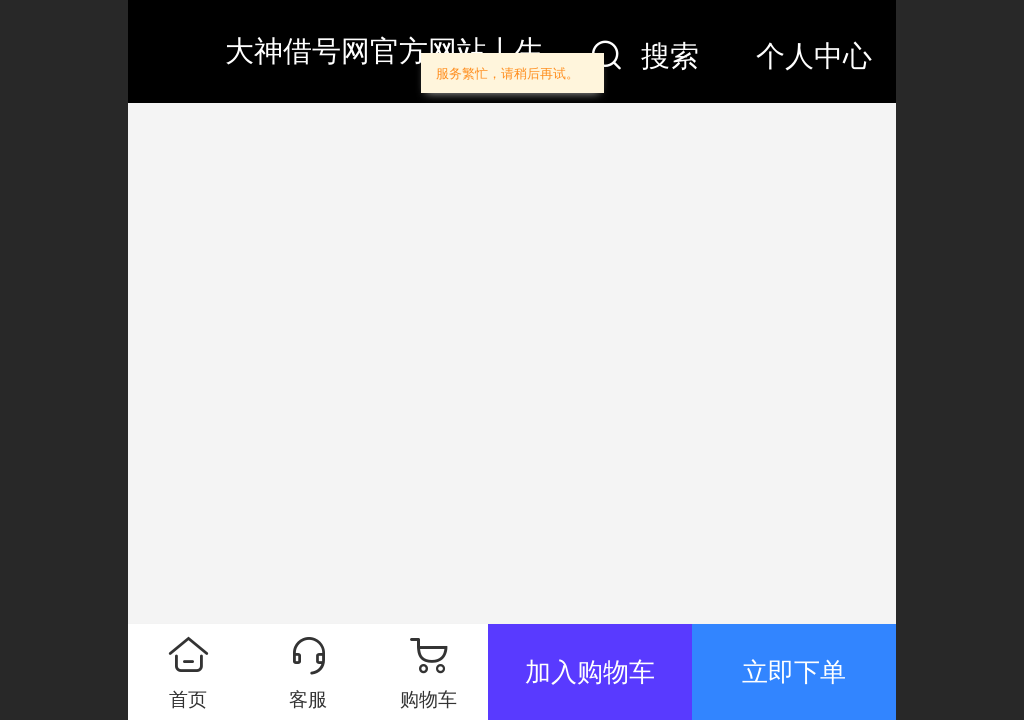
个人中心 (814, 56)
